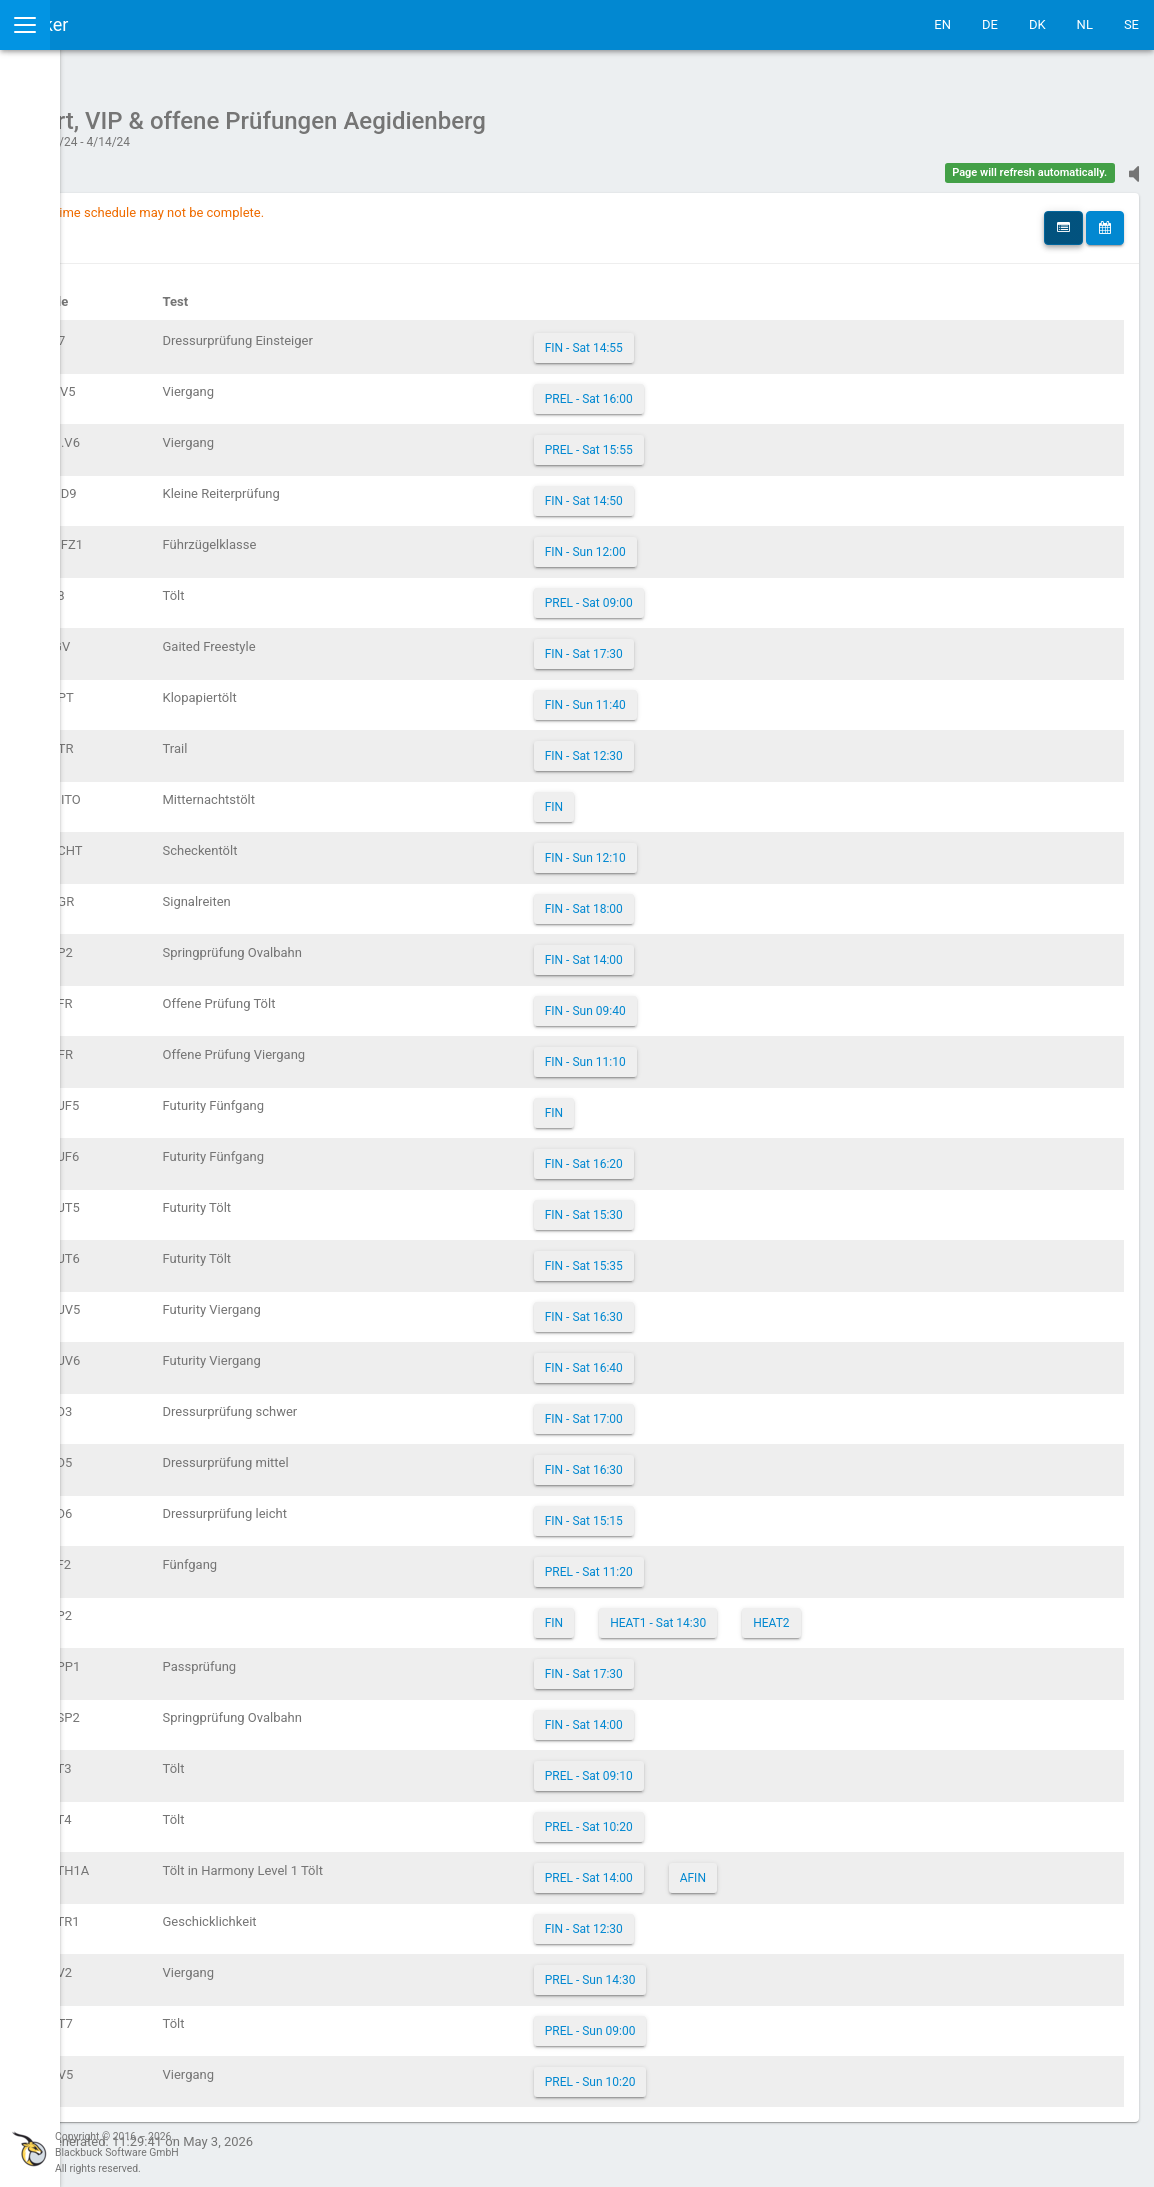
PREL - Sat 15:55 (718, 440)
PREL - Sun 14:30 (719, 1970)
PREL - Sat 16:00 (718, 389)
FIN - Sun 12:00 (714, 542)
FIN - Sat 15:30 (713, 1205)
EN (942, 24)
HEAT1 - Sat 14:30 (788, 1613)
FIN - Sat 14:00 (713, 950)
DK (1037, 24)
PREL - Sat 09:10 (718, 1766)
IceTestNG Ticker (110, 24)
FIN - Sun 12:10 (714, 848)
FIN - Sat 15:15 (713, 1511)
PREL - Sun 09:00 (719, 2021)
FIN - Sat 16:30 (713, 1307)
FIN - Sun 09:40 (714, 1001)
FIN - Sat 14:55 (713, 338)
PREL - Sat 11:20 (718, 1562)
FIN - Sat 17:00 (713, 1409)
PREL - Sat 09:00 (718, 593)
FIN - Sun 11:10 (714, 1052)
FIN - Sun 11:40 (714, 695)
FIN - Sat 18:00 (713, 899)
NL (1085, 24)
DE (990, 24)
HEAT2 (901, 1613)
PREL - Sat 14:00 (718, 1868)
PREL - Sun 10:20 (719, 2072)
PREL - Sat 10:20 (718, 1817)
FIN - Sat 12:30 (713, 746)
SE (1131, 24)
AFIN (822, 1868)
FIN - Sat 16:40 (713, 1358)
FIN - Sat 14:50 (713, 491)
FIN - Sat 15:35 (713, 1256)
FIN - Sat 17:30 (713, 644)
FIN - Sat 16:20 (713, 1154)
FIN (683, 797)
